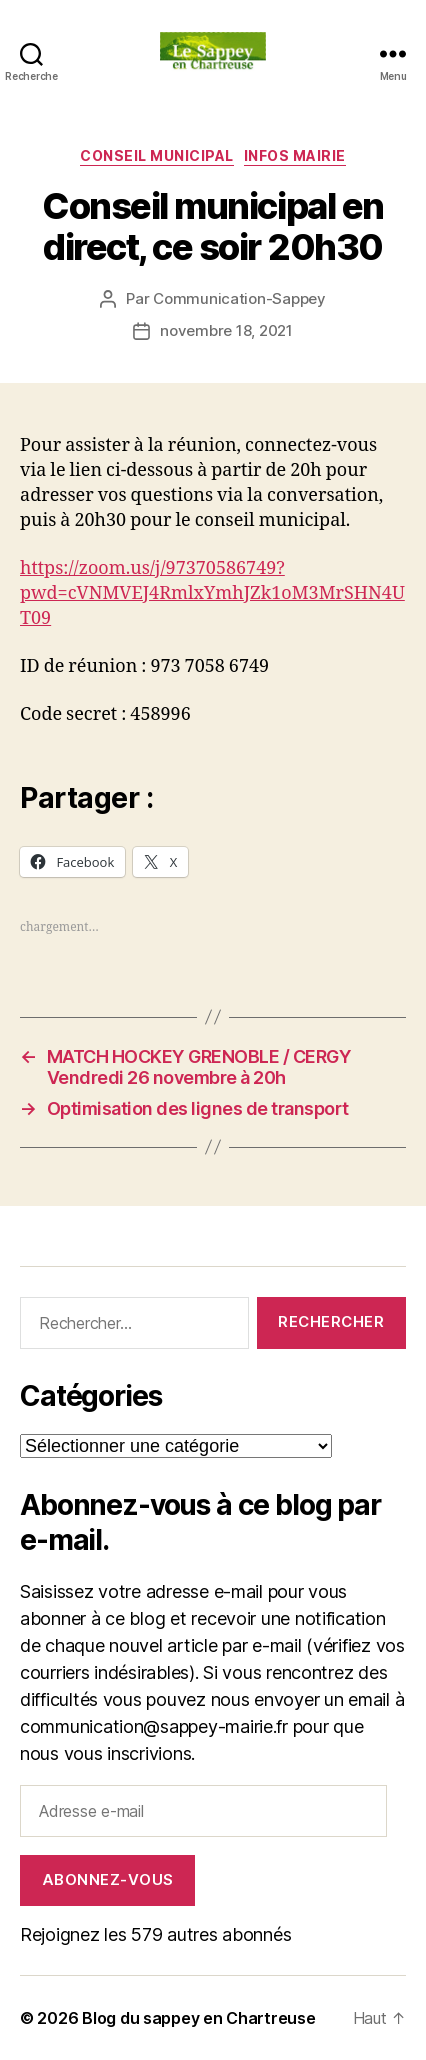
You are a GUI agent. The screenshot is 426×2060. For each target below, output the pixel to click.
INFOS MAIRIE (295, 155)
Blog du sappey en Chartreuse (198, 2018)
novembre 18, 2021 (226, 330)
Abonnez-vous (108, 1879)
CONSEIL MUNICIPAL (157, 155)
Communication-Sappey (239, 298)
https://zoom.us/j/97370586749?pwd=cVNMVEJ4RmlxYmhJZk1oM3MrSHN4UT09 (212, 593)
